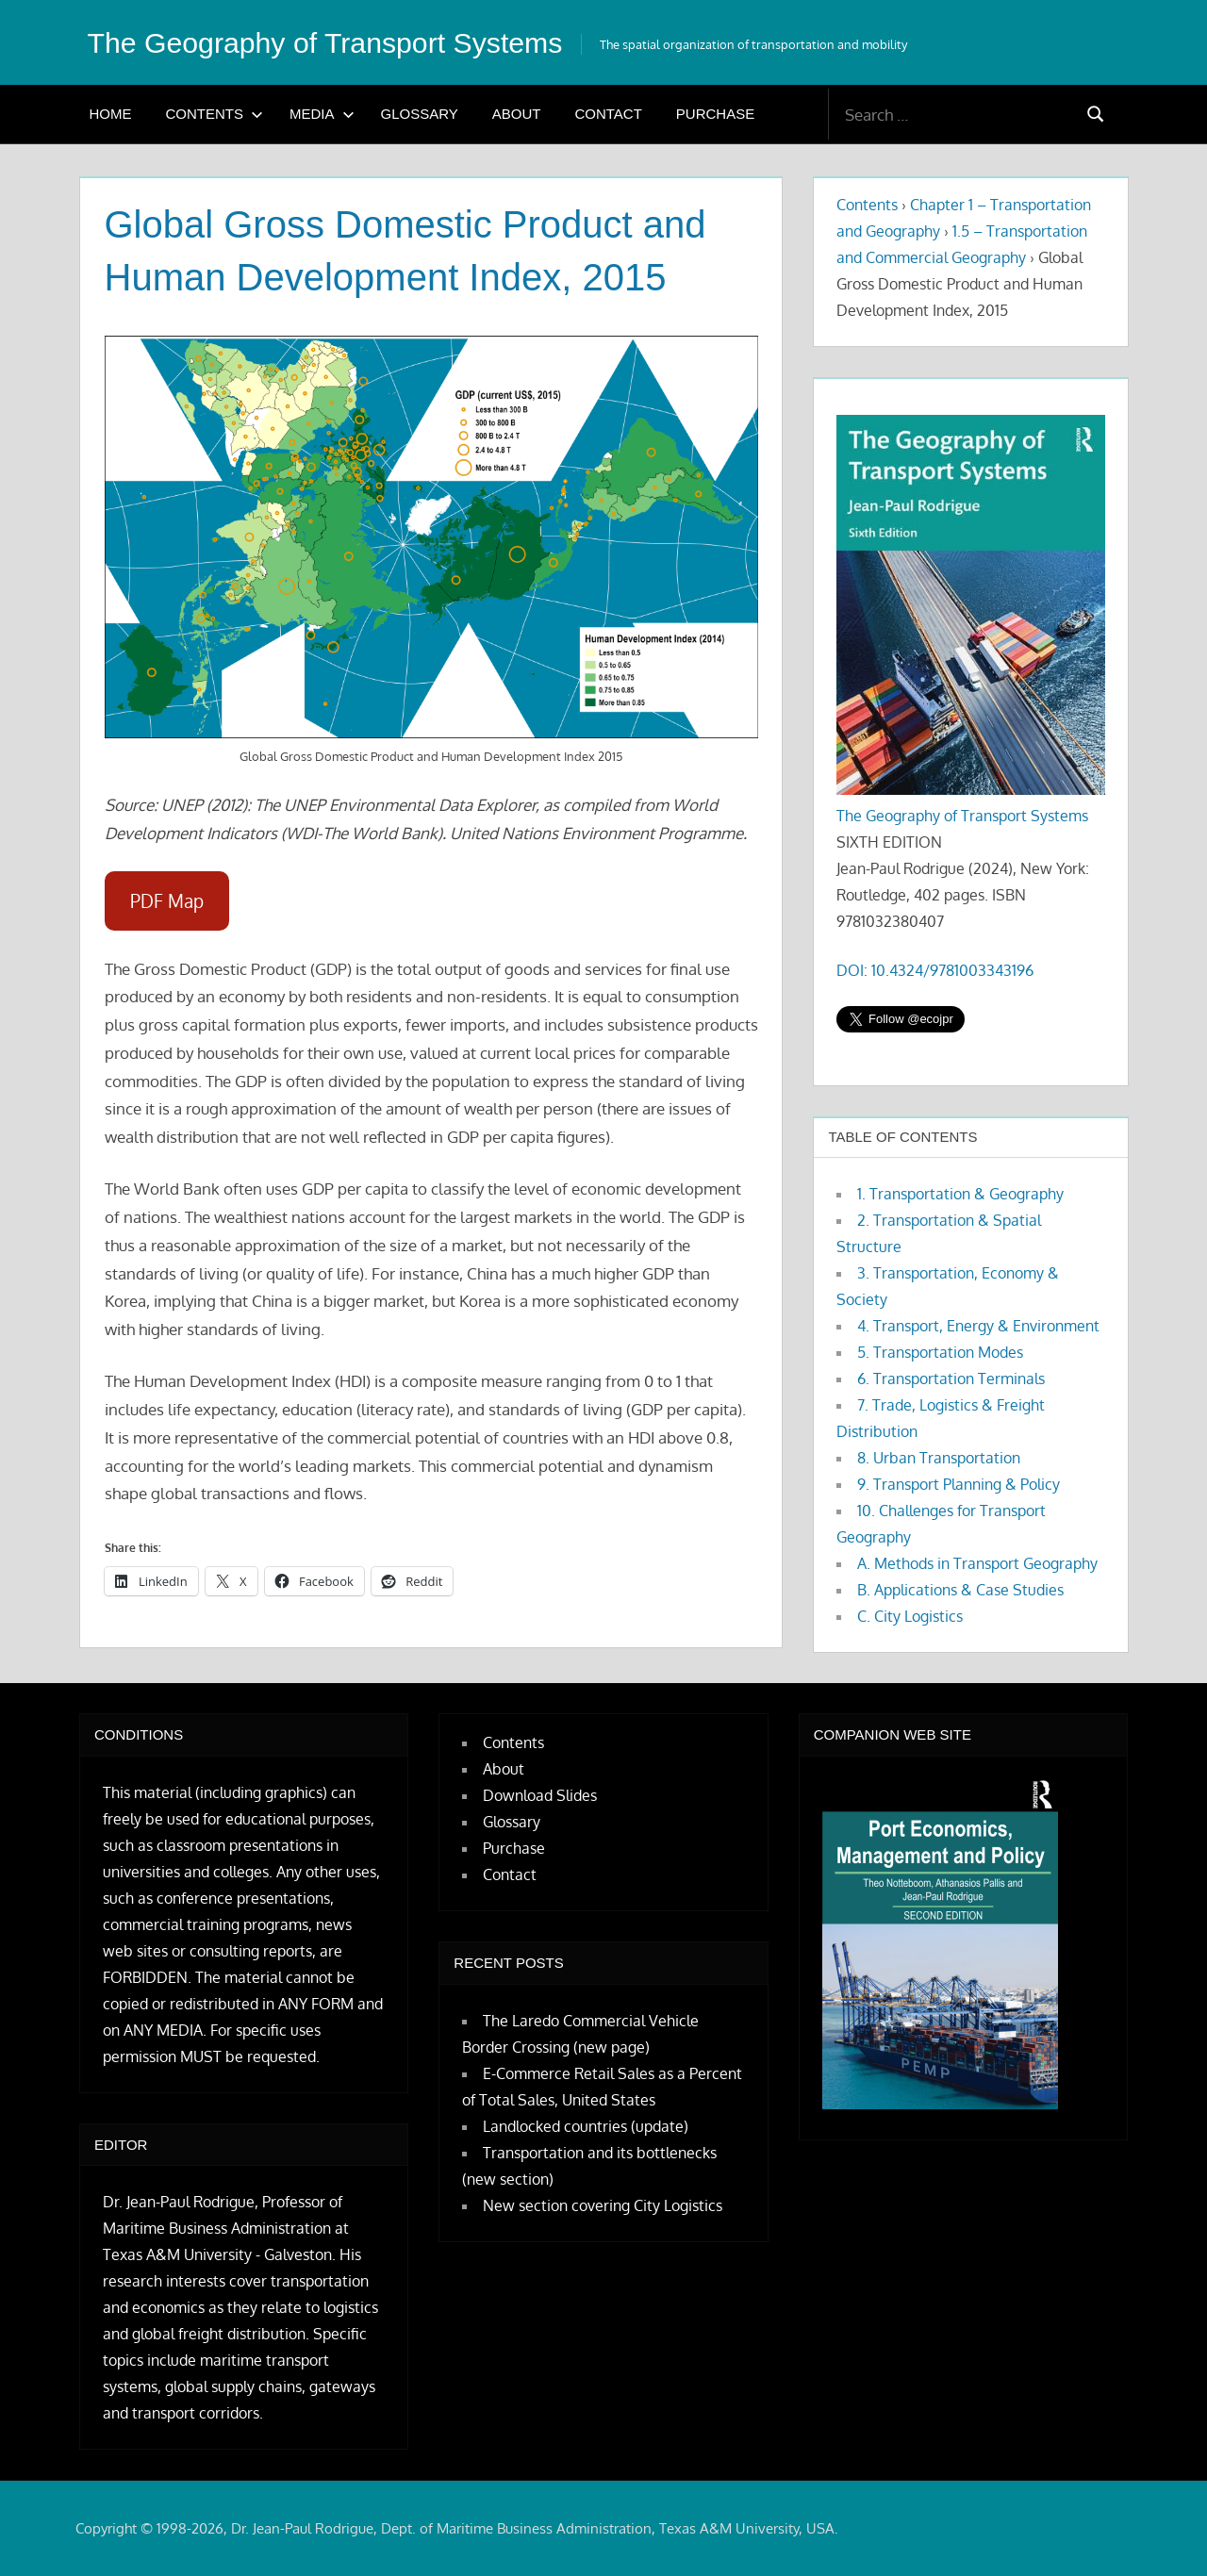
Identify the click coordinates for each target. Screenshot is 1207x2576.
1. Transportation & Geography (960, 1193)
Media (322, 114)
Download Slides (540, 1795)
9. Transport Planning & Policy (958, 1484)
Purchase (715, 114)
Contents (215, 114)
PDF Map (167, 901)
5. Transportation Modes (940, 1352)
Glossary (419, 114)
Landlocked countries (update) (585, 2126)
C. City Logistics (910, 1616)
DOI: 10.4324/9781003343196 (934, 970)
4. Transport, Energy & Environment (978, 1325)
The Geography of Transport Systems (339, 42)
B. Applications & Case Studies (960, 1589)
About (516, 114)
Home (111, 114)
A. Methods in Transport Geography (977, 1563)
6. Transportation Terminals (951, 1378)
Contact (607, 114)
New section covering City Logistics (602, 2205)
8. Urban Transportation (938, 1457)
